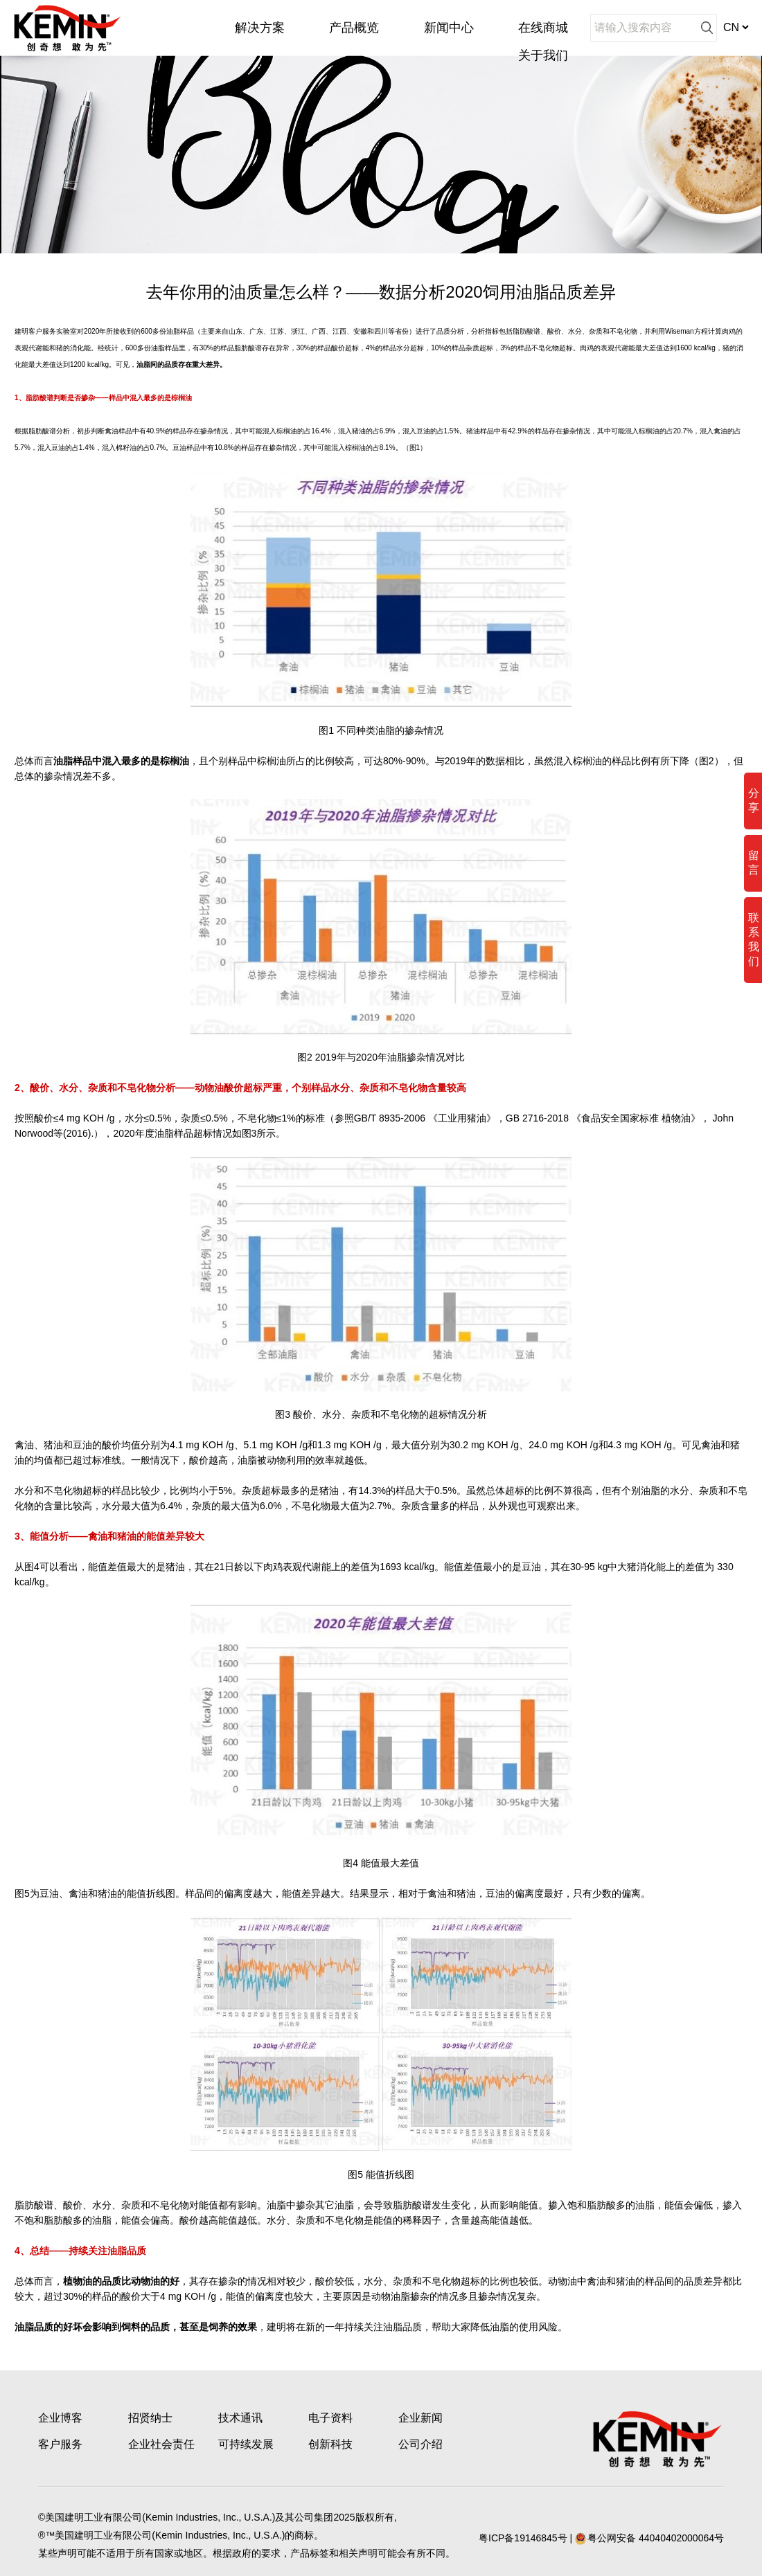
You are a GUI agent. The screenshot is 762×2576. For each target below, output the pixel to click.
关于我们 (543, 55)
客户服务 (60, 2444)
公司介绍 (420, 2444)
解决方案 (260, 28)
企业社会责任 (161, 2444)
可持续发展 (246, 2444)
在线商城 (543, 28)
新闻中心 (449, 28)
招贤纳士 (150, 2418)
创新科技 (330, 2444)
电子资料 (330, 2418)
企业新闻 (420, 2418)
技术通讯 (240, 2418)
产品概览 (354, 28)
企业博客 (60, 2418)
